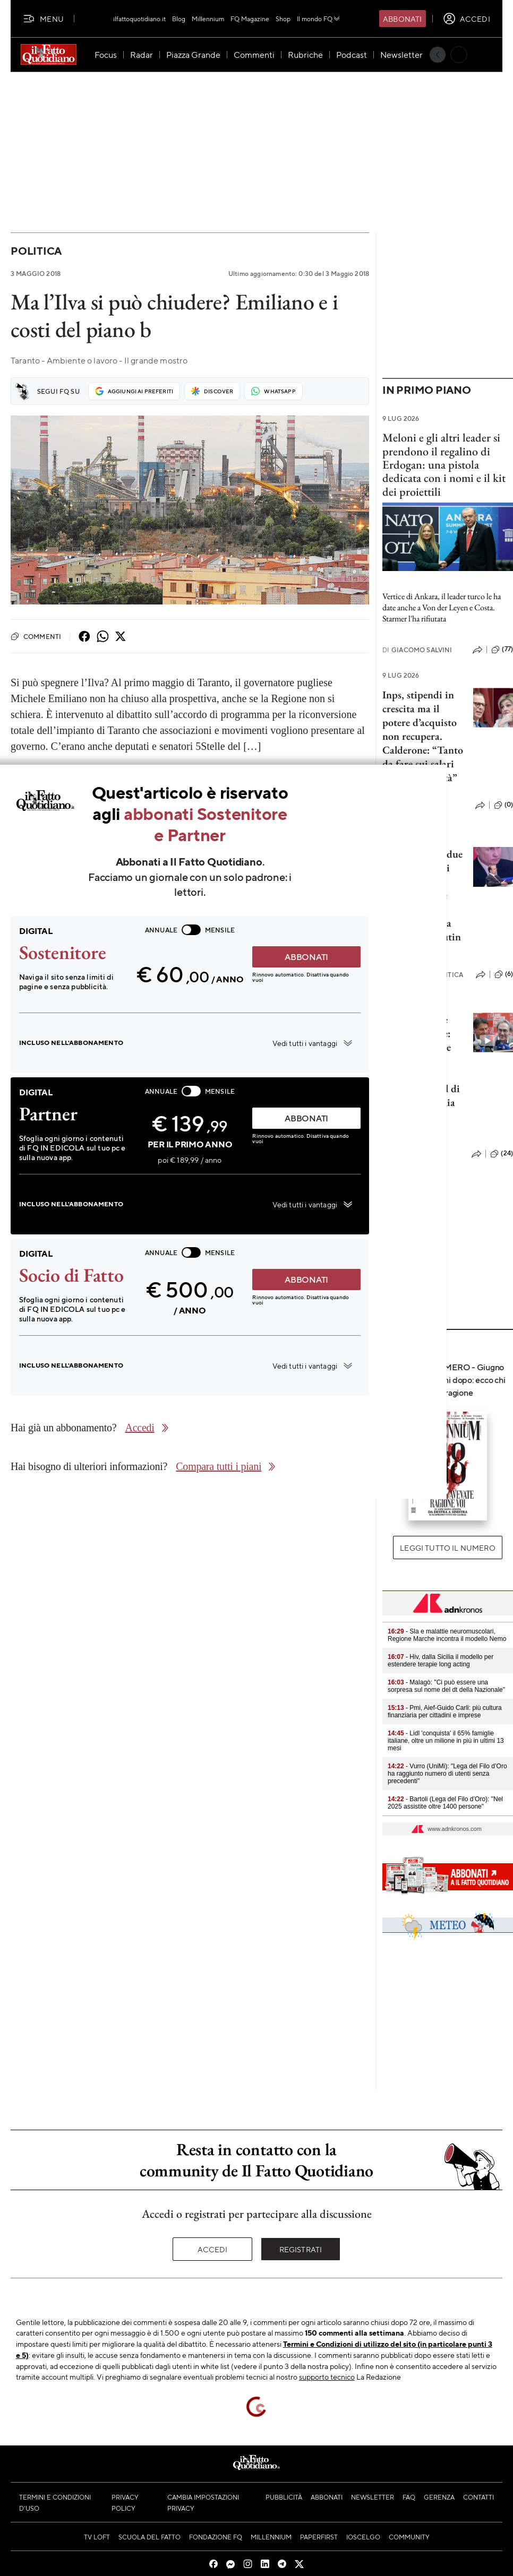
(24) (501, 1153)
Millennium (208, 18)
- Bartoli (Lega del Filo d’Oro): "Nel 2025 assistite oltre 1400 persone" (445, 1802)
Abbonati (402, 18)
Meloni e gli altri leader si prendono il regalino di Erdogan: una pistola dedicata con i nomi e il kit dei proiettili (444, 464)
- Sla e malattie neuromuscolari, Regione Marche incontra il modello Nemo (447, 1635)
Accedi (213, 2249)
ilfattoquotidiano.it (139, 18)
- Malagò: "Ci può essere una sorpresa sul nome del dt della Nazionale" (446, 1686)
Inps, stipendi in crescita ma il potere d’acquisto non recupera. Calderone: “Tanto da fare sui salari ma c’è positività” (422, 736)
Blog (178, 18)
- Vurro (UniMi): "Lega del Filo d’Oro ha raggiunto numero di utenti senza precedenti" (447, 1773)
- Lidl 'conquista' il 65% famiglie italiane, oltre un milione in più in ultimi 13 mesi (446, 1741)
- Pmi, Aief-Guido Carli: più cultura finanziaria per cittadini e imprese (445, 1711)
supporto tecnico (327, 2376)
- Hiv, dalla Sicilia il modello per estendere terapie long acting (440, 1660)
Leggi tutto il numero (447, 1547)
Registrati (300, 2249)
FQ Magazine (249, 18)
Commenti (36, 636)
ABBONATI (306, 956)
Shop (283, 18)
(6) (503, 974)
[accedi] (466, 18)
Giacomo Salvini (417, 650)
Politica (36, 250)
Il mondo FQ (319, 18)
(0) (503, 805)
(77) (502, 649)
